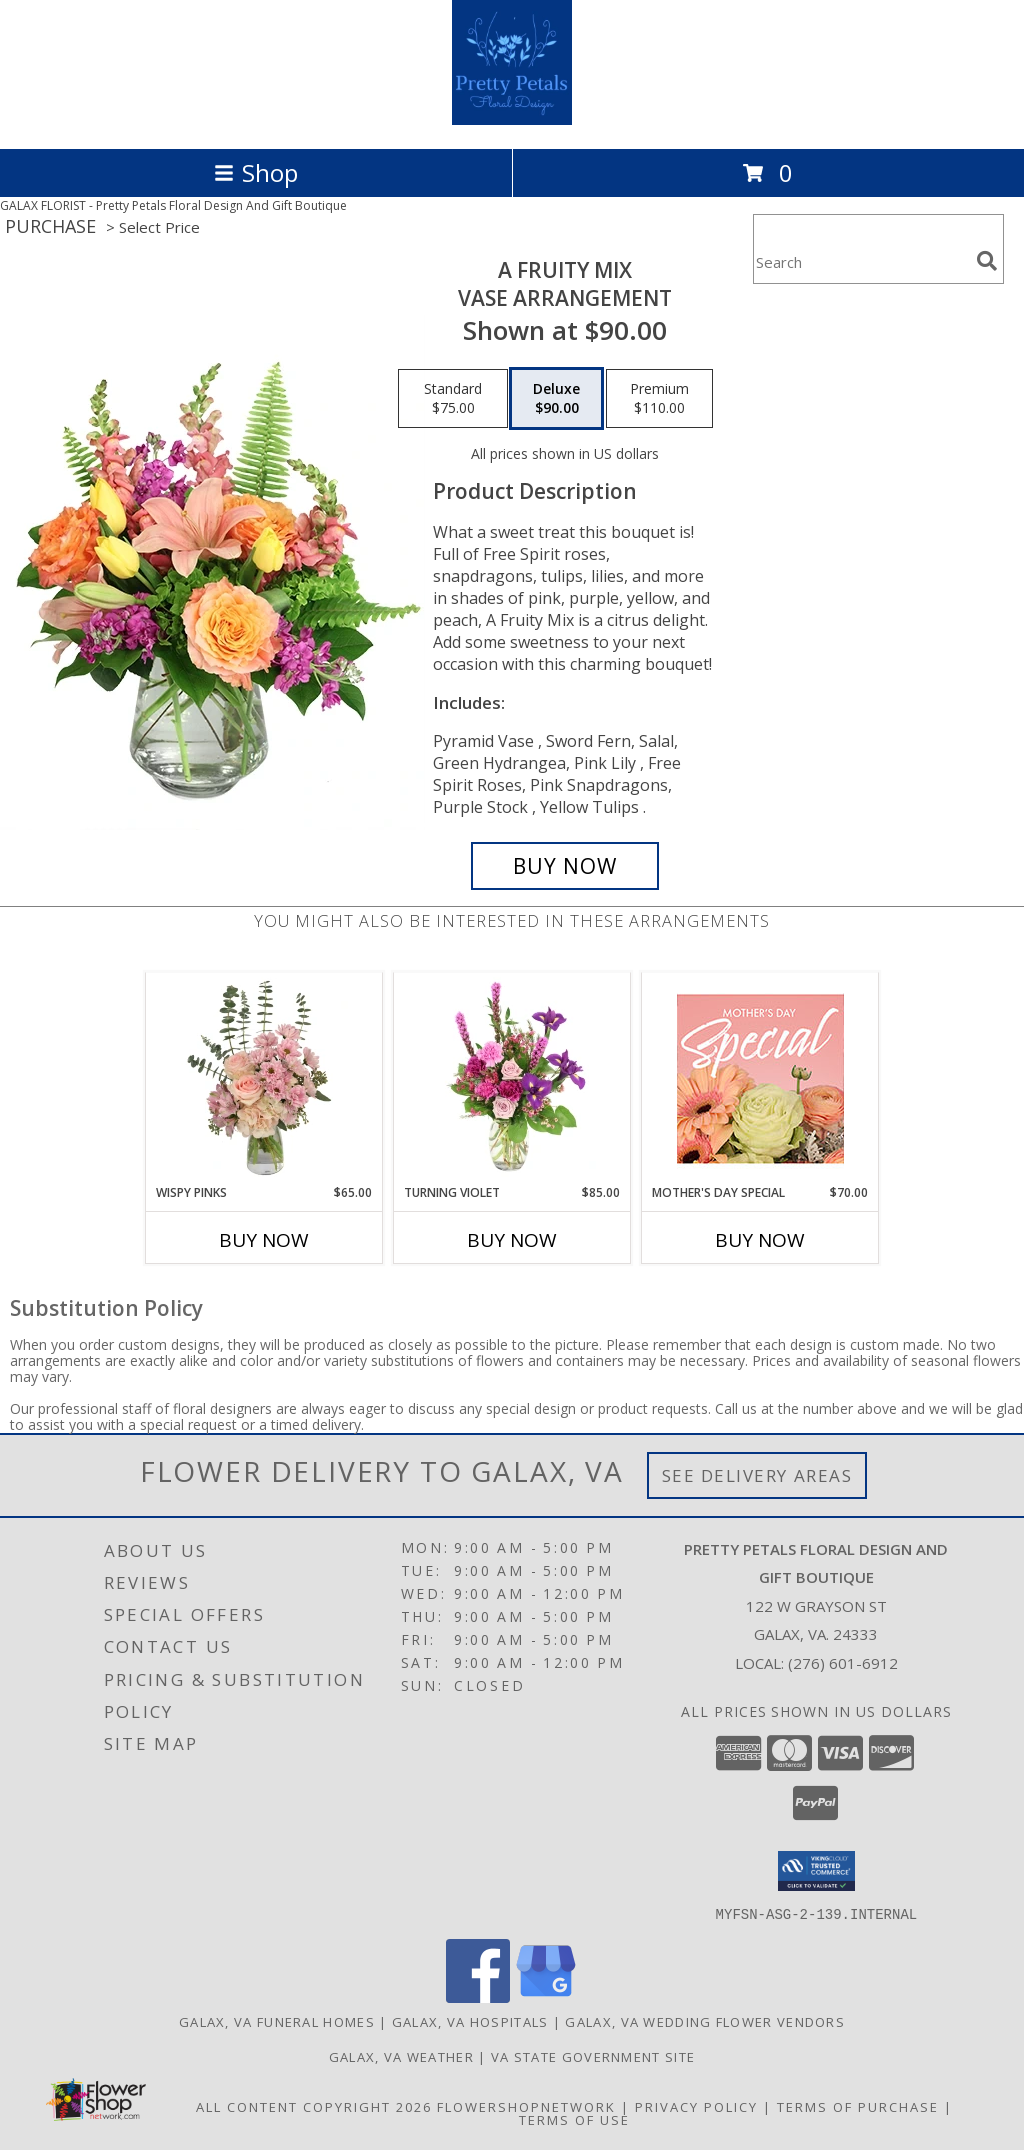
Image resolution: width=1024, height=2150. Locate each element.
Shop (256, 172)
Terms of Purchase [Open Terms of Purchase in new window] (858, 2106)
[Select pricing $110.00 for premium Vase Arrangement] (659, 399)
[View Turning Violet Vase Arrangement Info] (512, 1078)
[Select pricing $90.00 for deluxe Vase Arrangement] (556, 399)
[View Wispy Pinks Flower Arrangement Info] (264, 1078)
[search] (987, 261)
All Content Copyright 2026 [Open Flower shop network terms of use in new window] (314, 2106)
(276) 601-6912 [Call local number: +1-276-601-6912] (843, 1663)
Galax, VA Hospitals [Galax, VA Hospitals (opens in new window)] (470, 2021)
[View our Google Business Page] (546, 1996)
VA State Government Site (593, 2056)
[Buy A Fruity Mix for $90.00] (565, 866)
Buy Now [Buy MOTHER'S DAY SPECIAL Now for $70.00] (760, 1240)
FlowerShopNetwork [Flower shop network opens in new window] (526, 2106)
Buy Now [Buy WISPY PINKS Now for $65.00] (264, 1240)
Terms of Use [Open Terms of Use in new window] (574, 2119)
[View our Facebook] (478, 1996)
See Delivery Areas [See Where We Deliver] (757, 1475)
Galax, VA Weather (401, 2056)
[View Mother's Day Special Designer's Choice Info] (760, 1078)
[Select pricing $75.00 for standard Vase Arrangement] (453, 399)
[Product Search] (861, 261)
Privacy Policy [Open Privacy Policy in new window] (696, 2106)
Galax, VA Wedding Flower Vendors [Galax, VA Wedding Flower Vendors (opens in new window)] (705, 2021)
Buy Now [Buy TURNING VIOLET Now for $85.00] (512, 1240)
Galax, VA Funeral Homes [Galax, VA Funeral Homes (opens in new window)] (277, 2021)
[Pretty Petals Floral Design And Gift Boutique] (512, 119)
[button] (816, 1871)
